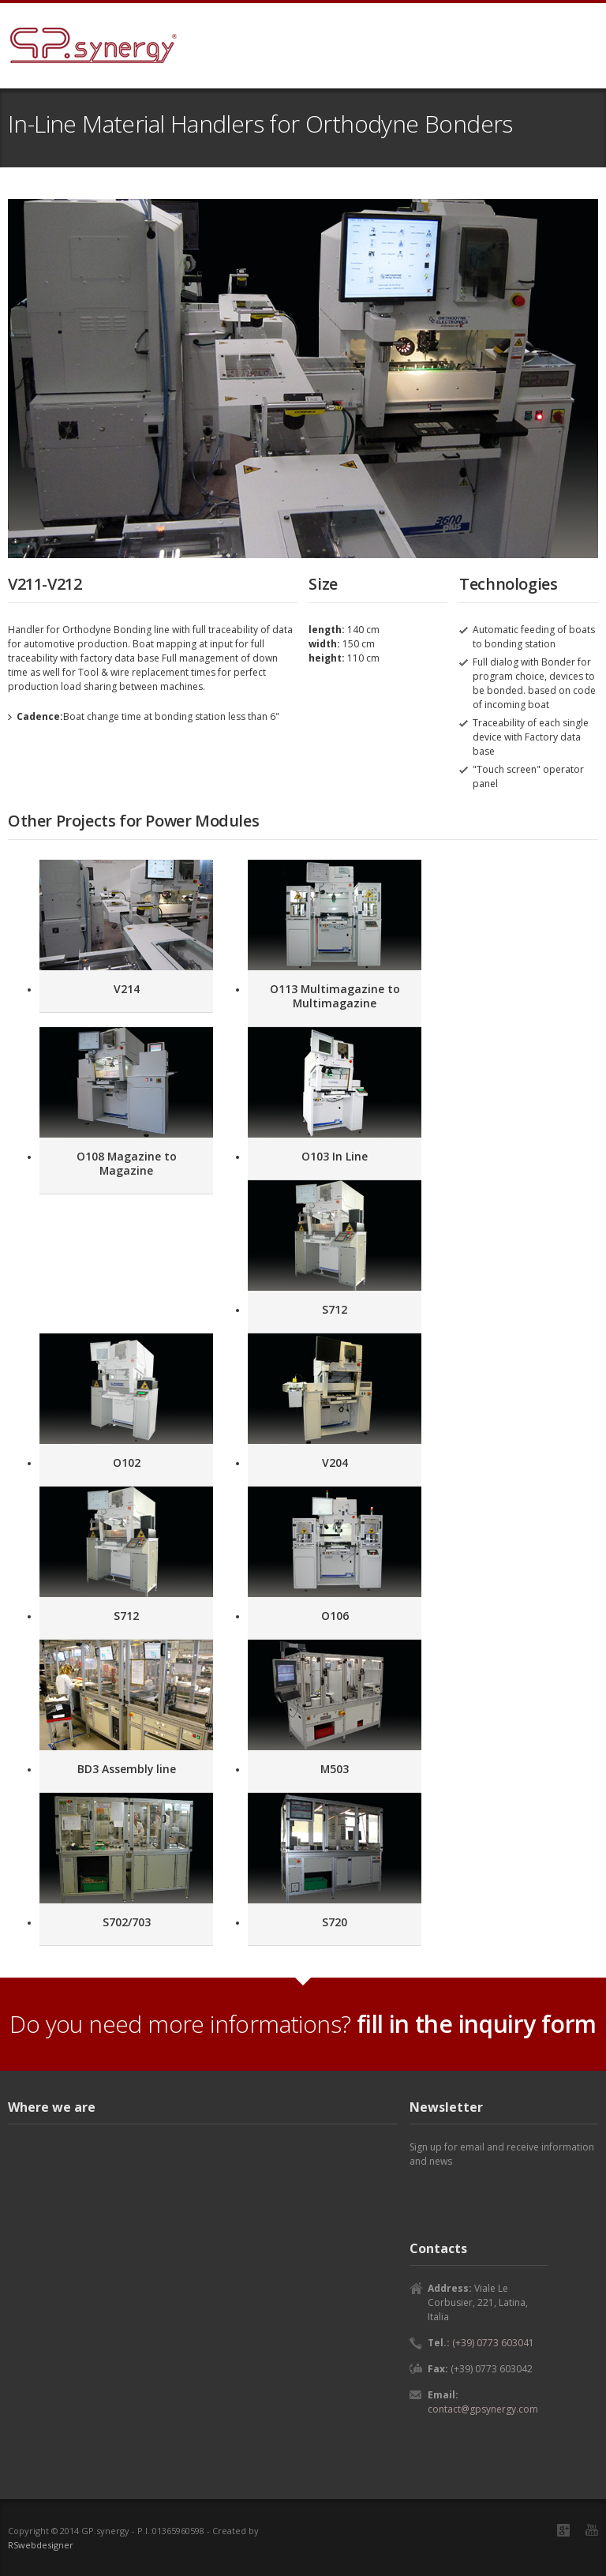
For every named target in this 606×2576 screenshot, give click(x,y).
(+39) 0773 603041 (493, 2342)
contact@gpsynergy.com (483, 2409)
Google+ (563, 2530)
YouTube (591, 2530)
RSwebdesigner (40, 2545)
